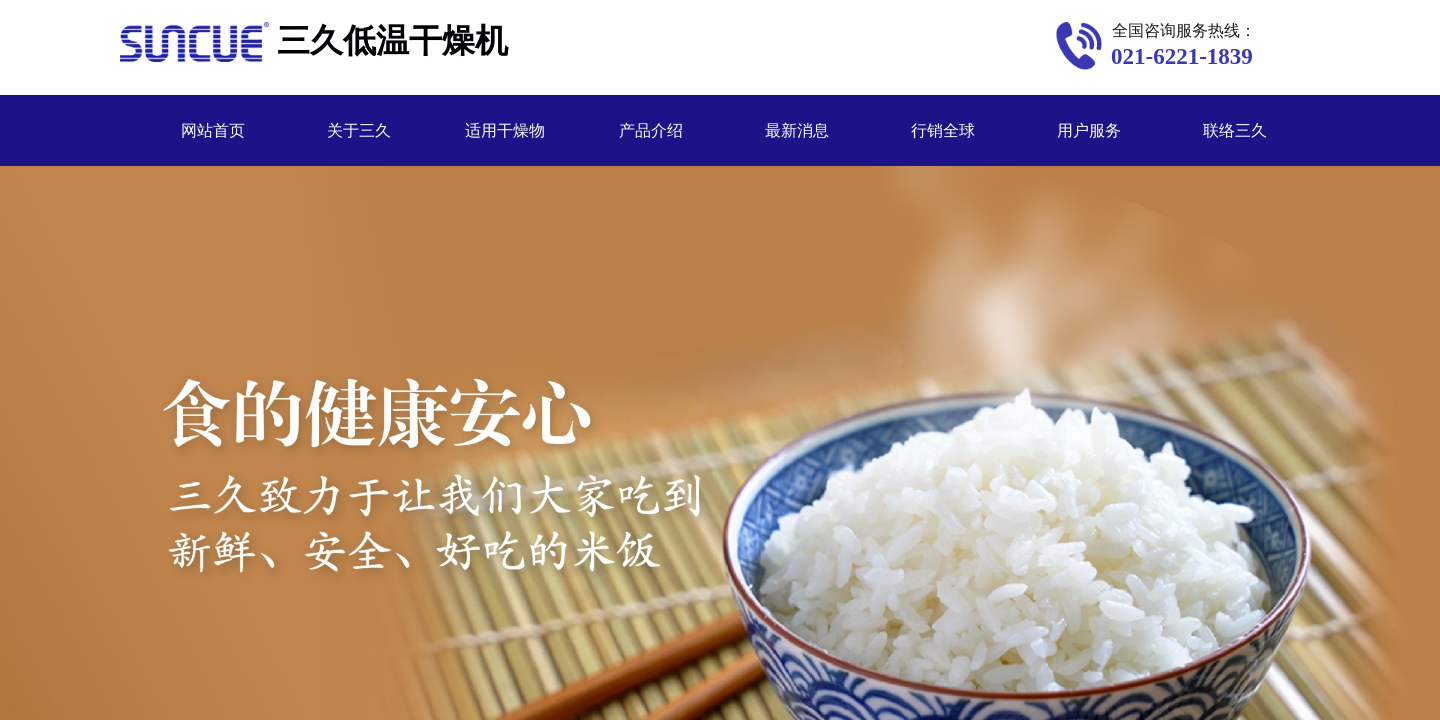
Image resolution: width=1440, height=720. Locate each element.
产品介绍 (651, 130)
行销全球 (943, 130)
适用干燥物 (505, 130)
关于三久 (359, 130)
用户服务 (1089, 130)
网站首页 (213, 130)
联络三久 (1235, 130)
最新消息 (797, 130)
